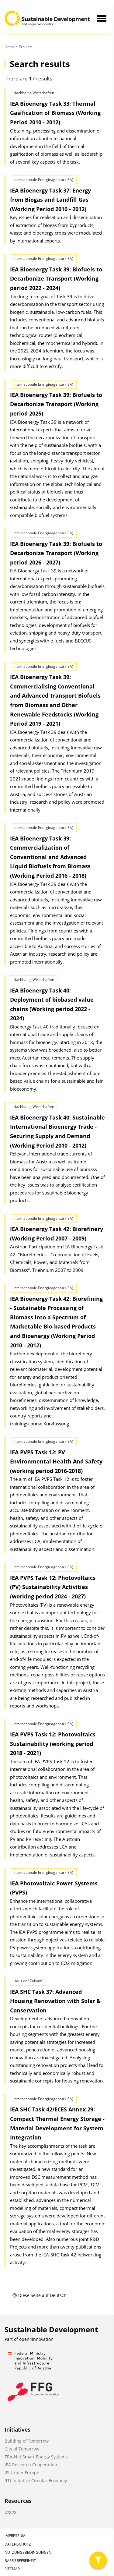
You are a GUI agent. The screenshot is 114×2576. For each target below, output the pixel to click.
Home (10, 46)
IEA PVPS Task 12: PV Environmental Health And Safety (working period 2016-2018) (56, 1461)
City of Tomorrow (22, 2449)
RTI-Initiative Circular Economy (36, 2480)
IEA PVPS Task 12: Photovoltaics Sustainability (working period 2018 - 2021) (52, 1744)
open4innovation (36, 2339)
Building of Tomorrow (27, 2441)
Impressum (15, 2535)
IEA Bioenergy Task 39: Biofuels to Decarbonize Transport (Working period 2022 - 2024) (56, 279)
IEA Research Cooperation (31, 2465)
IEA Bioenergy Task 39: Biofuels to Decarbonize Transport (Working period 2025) (56, 404)
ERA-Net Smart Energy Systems (36, 2457)
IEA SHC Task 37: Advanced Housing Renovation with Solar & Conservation (55, 2001)
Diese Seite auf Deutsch (39, 2295)
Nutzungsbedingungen (28, 2552)
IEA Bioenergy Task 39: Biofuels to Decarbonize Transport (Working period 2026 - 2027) (56, 553)
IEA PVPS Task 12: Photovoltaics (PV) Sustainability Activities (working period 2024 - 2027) (52, 1587)
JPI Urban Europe (22, 2472)
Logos (10, 2512)
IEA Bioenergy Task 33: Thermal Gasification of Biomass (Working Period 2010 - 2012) (55, 113)
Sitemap (12, 2568)
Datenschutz (18, 2544)
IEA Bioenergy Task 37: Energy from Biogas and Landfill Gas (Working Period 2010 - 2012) (50, 200)
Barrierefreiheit (20, 2560)
